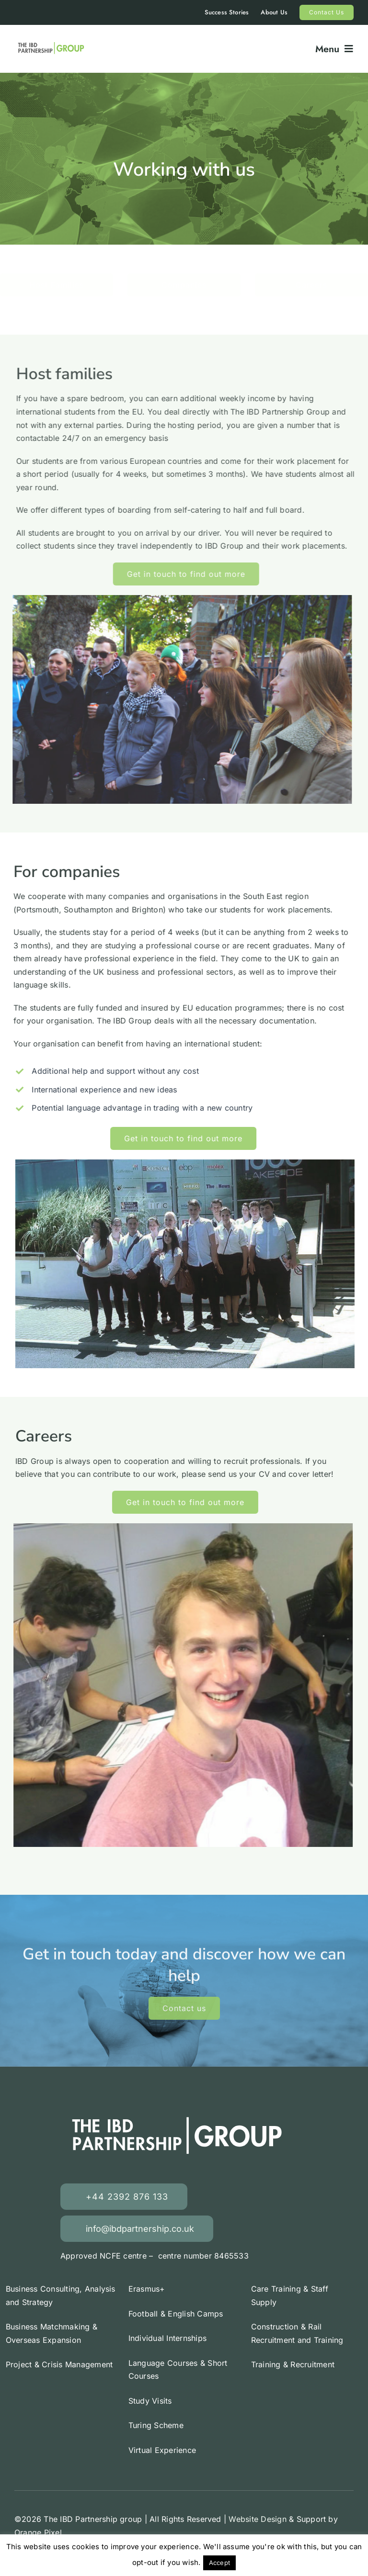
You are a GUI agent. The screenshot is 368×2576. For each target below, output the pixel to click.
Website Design (257, 2519)
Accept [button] (219, 2562)
